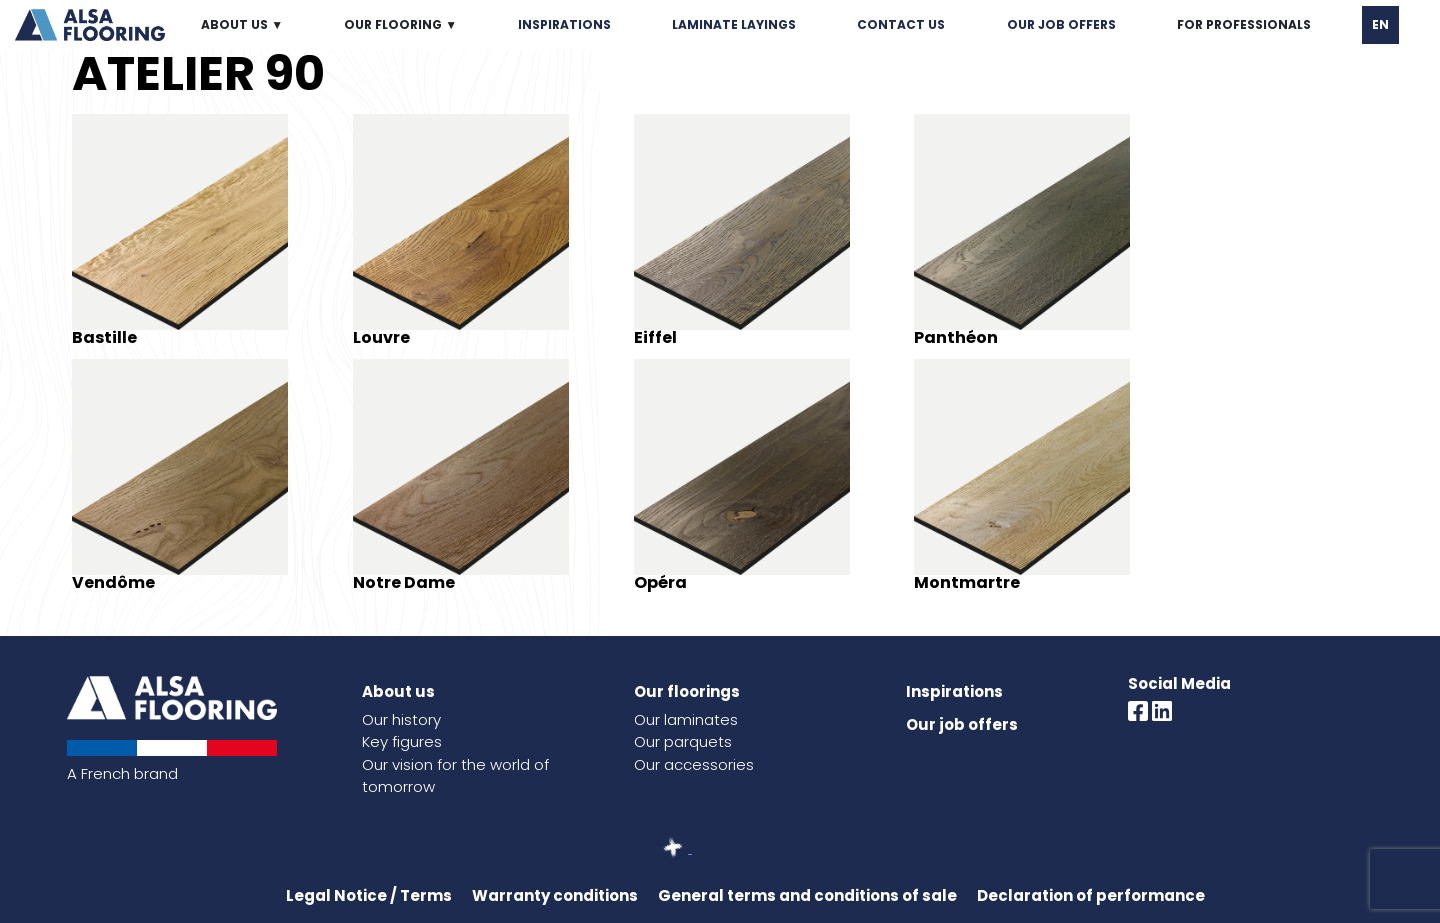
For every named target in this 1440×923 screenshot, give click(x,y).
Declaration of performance (1091, 895)
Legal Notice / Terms (369, 895)
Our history (401, 719)
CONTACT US (901, 24)
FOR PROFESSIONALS (1244, 24)
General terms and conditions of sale (807, 895)
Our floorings (687, 691)
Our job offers (962, 724)
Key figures (402, 741)
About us (398, 691)
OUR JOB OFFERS (1061, 24)
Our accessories (694, 764)
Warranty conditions (555, 895)
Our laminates (686, 719)
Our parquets (683, 741)
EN (1380, 24)
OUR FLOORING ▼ (400, 24)
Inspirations (954, 691)
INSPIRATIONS (564, 24)
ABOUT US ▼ (242, 24)
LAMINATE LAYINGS (734, 24)
